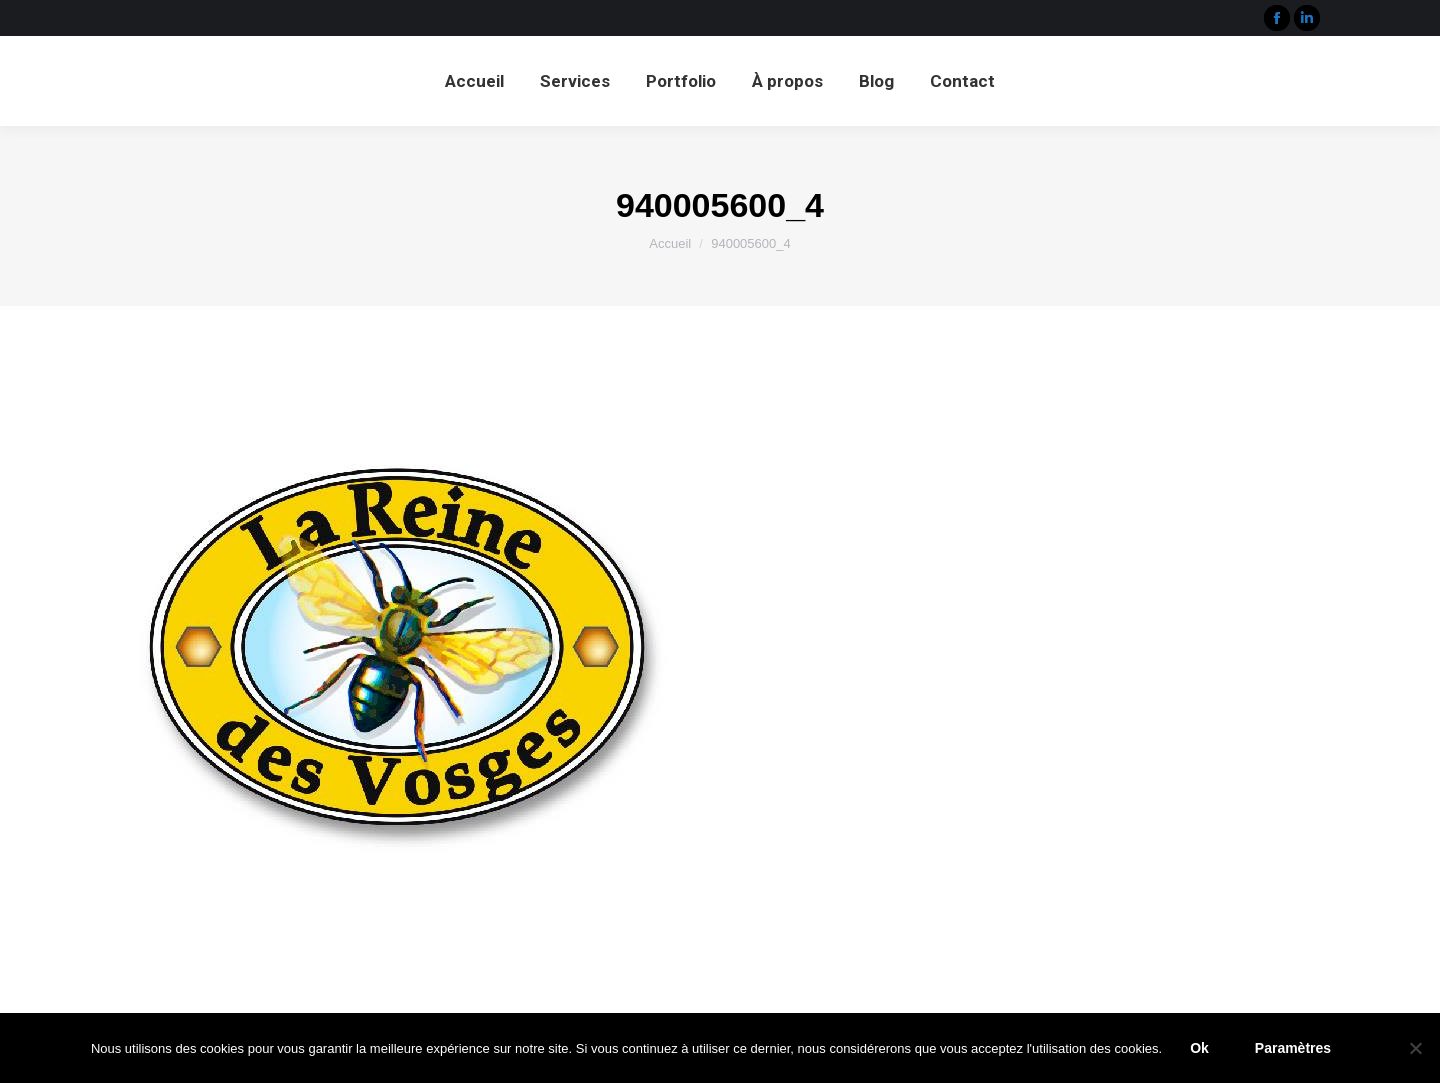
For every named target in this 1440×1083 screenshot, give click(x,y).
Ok (1199, 1048)
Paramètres (1293, 1048)
